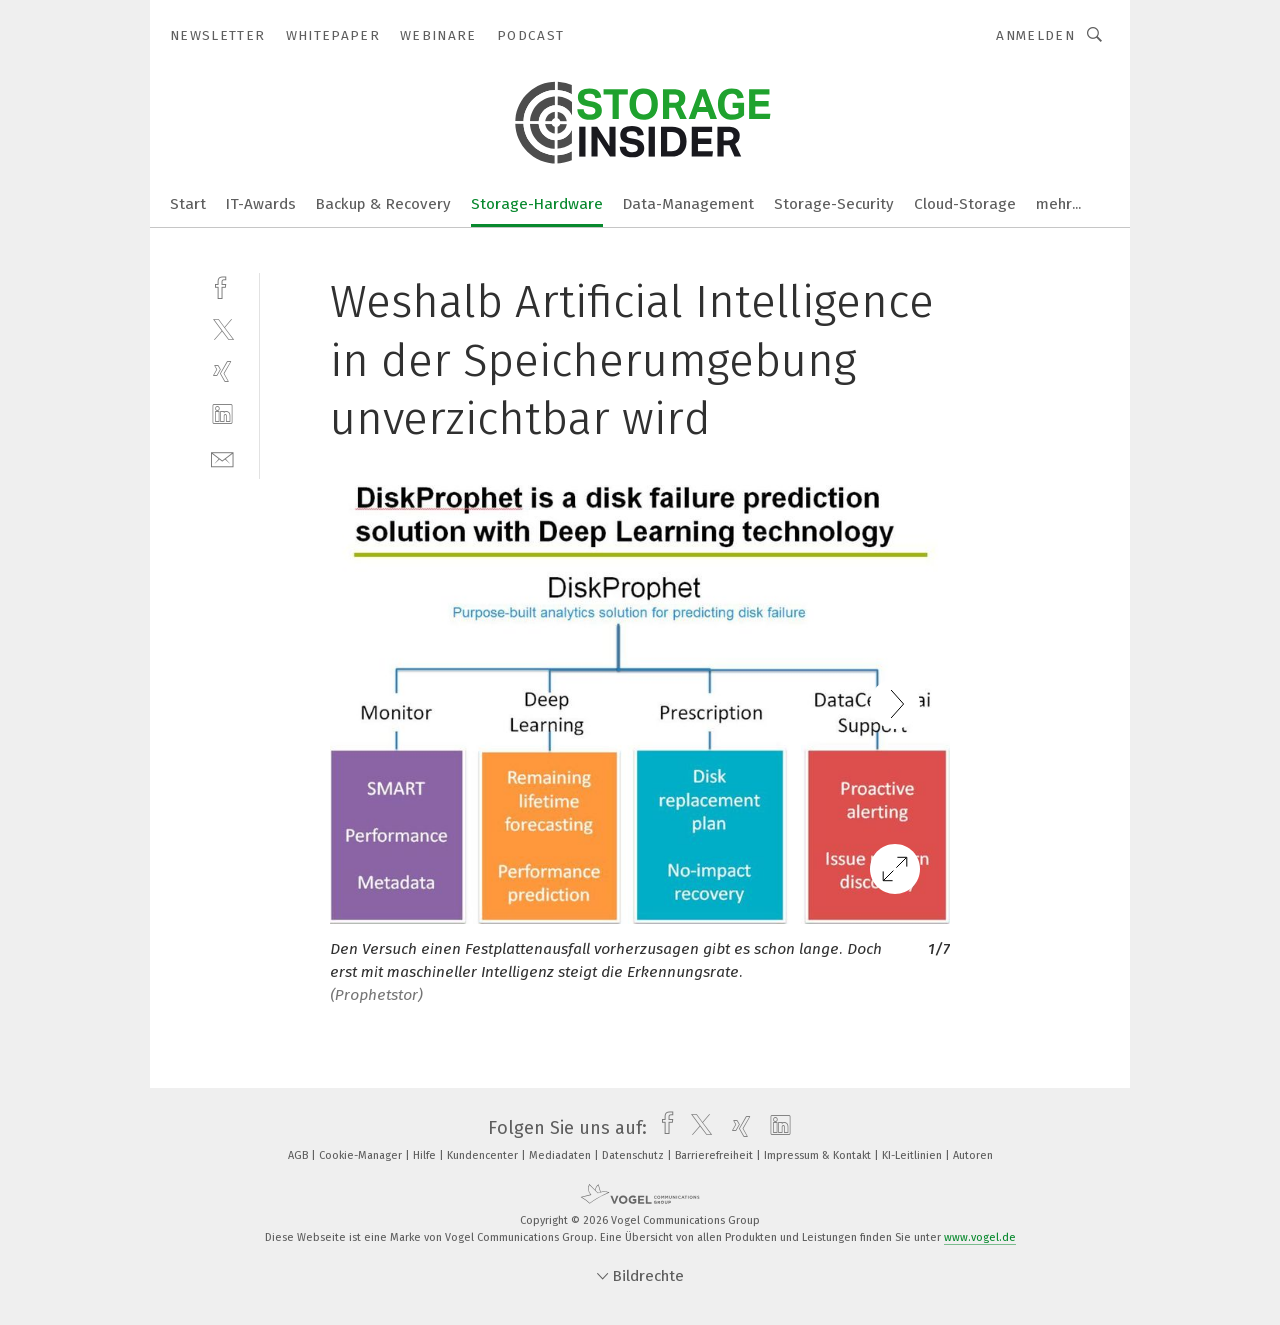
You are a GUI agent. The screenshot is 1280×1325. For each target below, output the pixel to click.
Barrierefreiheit (715, 1155)
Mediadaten (561, 1155)
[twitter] (222, 328)
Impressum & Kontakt (819, 1155)
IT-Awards (261, 204)
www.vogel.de (980, 1237)
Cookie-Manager (362, 1155)
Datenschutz (634, 1155)
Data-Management (688, 204)
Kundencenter (484, 1155)
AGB (299, 1155)
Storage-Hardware (537, 204)
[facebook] (222, 285)
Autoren (973, 1155)
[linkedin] (222, 414)
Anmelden (1035, 35)
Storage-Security (834, 204)
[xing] (222, 371)
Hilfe (426, 1155)
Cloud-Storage (965, 204)
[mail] (222, 457)
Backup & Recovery (383, 204)
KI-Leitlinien (913, 1155)
